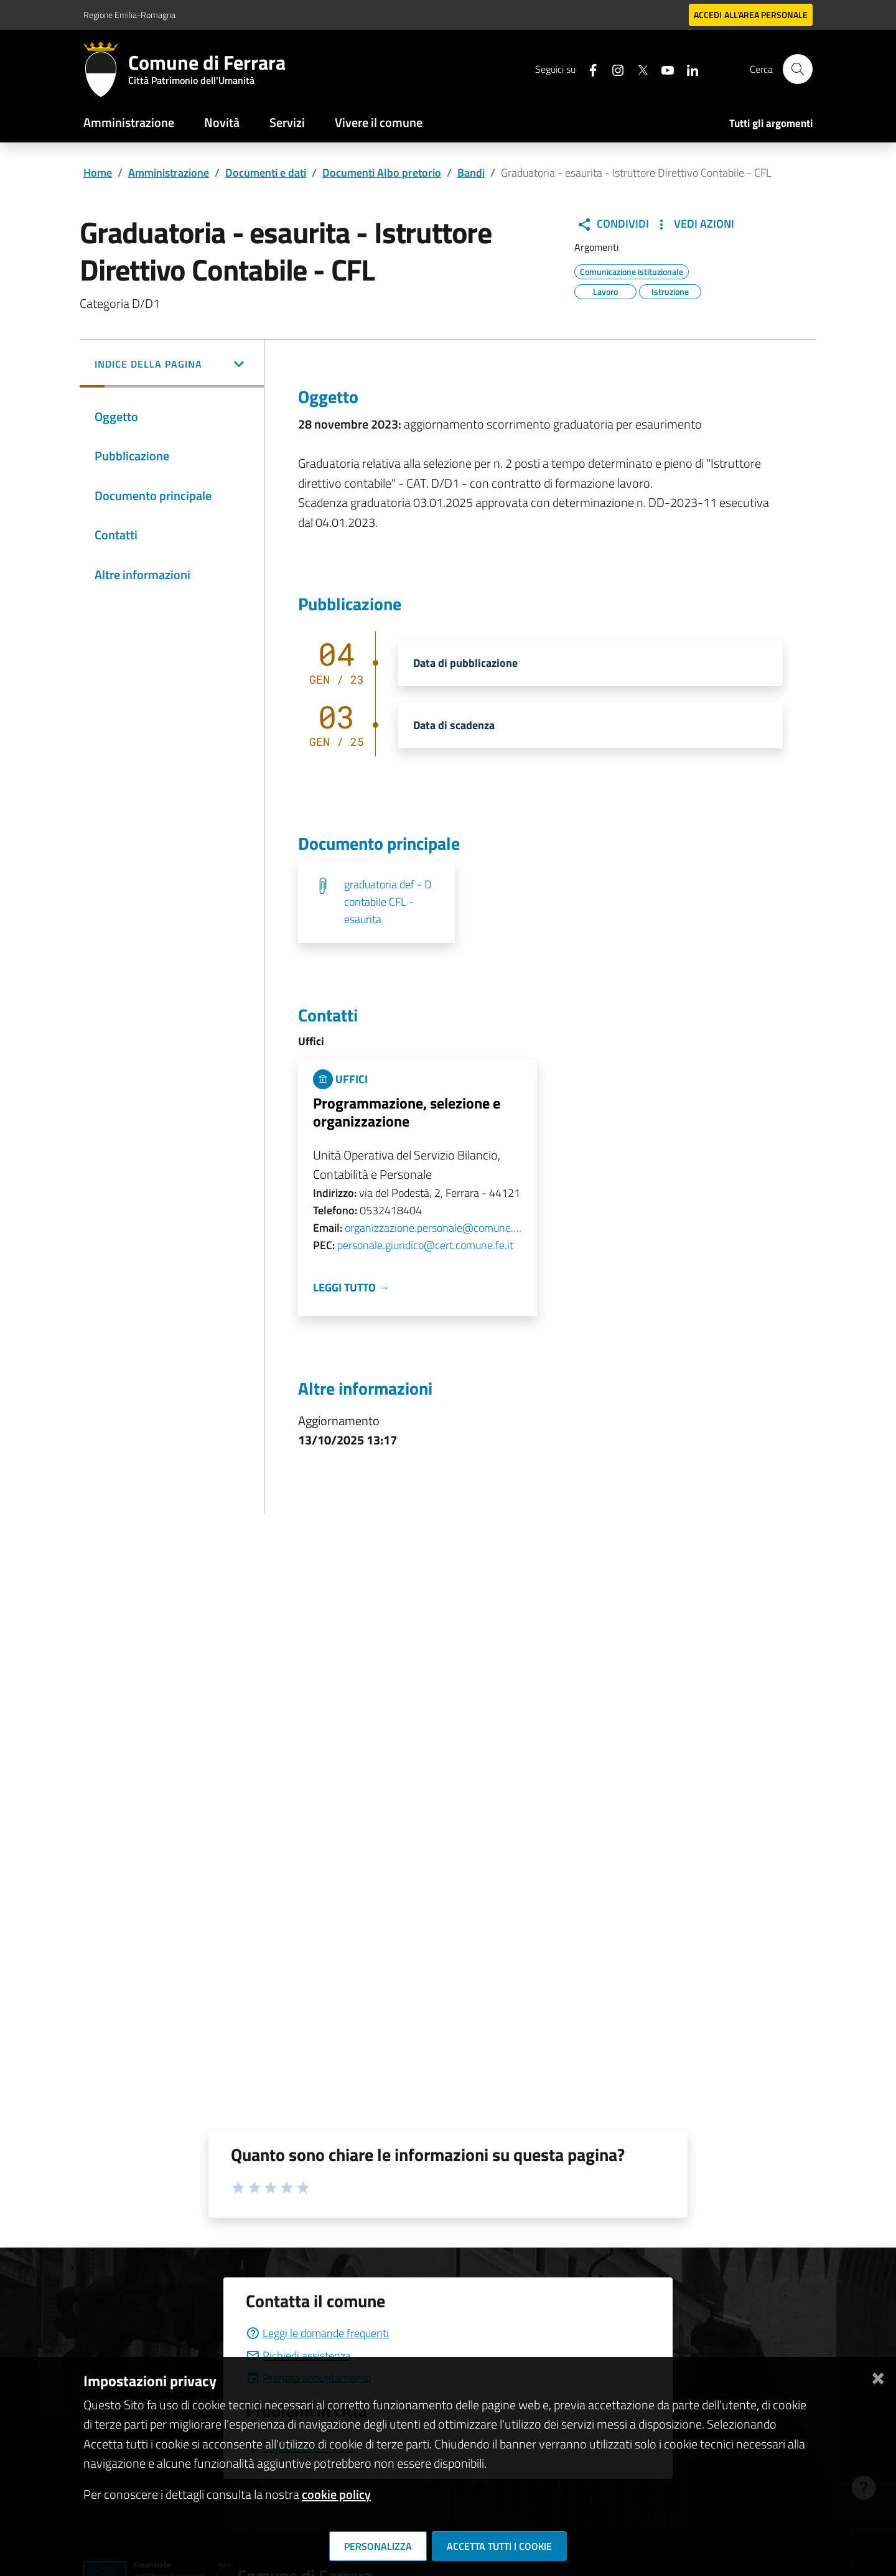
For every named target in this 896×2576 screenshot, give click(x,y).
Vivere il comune (378, 122)
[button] (172, 365)
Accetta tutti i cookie (499, 2546)
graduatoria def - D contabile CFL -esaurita (388, 902)
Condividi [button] (613, 224)
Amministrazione (128, 122)
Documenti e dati (265, 172)
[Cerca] (798, 69)
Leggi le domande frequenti (317, 2333)
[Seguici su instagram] (612, 68)
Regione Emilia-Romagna (129, 14)
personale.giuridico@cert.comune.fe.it (425, 1245)
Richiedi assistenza (298, 2355)
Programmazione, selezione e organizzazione (406, 1112)
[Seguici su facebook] (588, 68)
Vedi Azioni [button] (694, 224)
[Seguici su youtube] (662, 68)
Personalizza (378, 2546)
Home (97, 172)
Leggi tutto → (351, 1287)
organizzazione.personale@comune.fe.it (433, 1227)
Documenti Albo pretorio (381, 172)
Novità (222, 122)
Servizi (287, 122)
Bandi (471, 172)
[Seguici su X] (637, 68)
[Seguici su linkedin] (687, 68)
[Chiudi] (878, 2376)
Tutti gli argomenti (771, 123)
